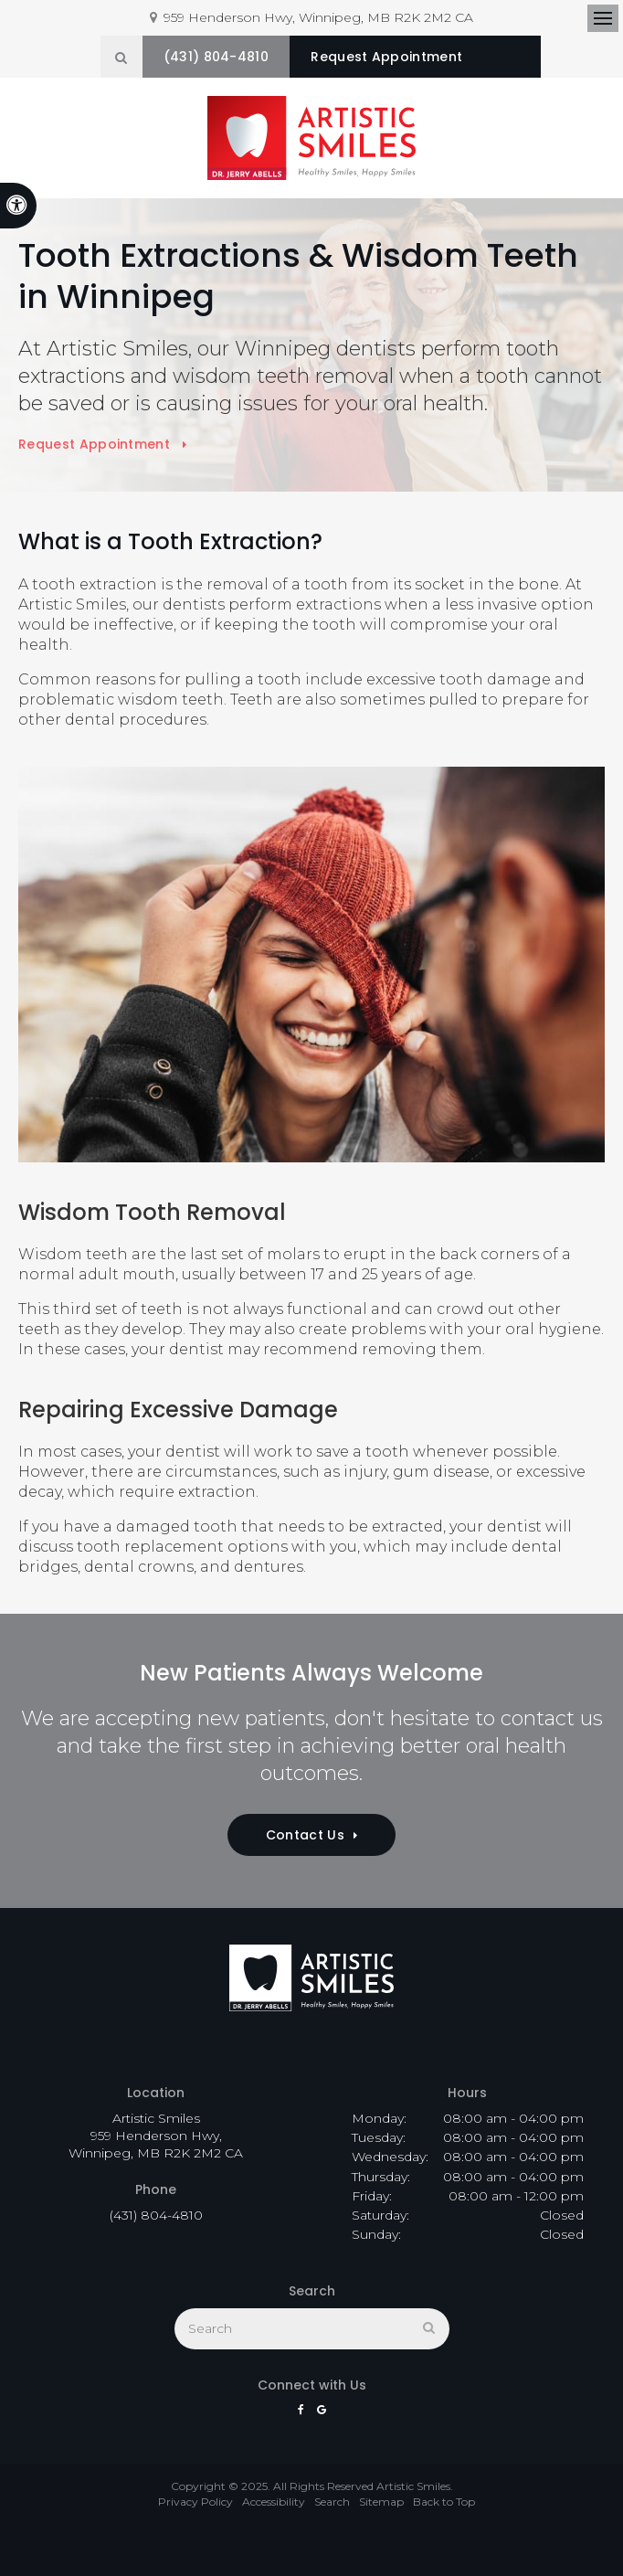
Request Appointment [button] (419, 57)
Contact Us (305, 1832)
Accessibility (273, 2499)
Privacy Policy (195, 2499)
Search (332, 2499)
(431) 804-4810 (240, 57)
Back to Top (444, 2499)
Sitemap (381, 2499)
